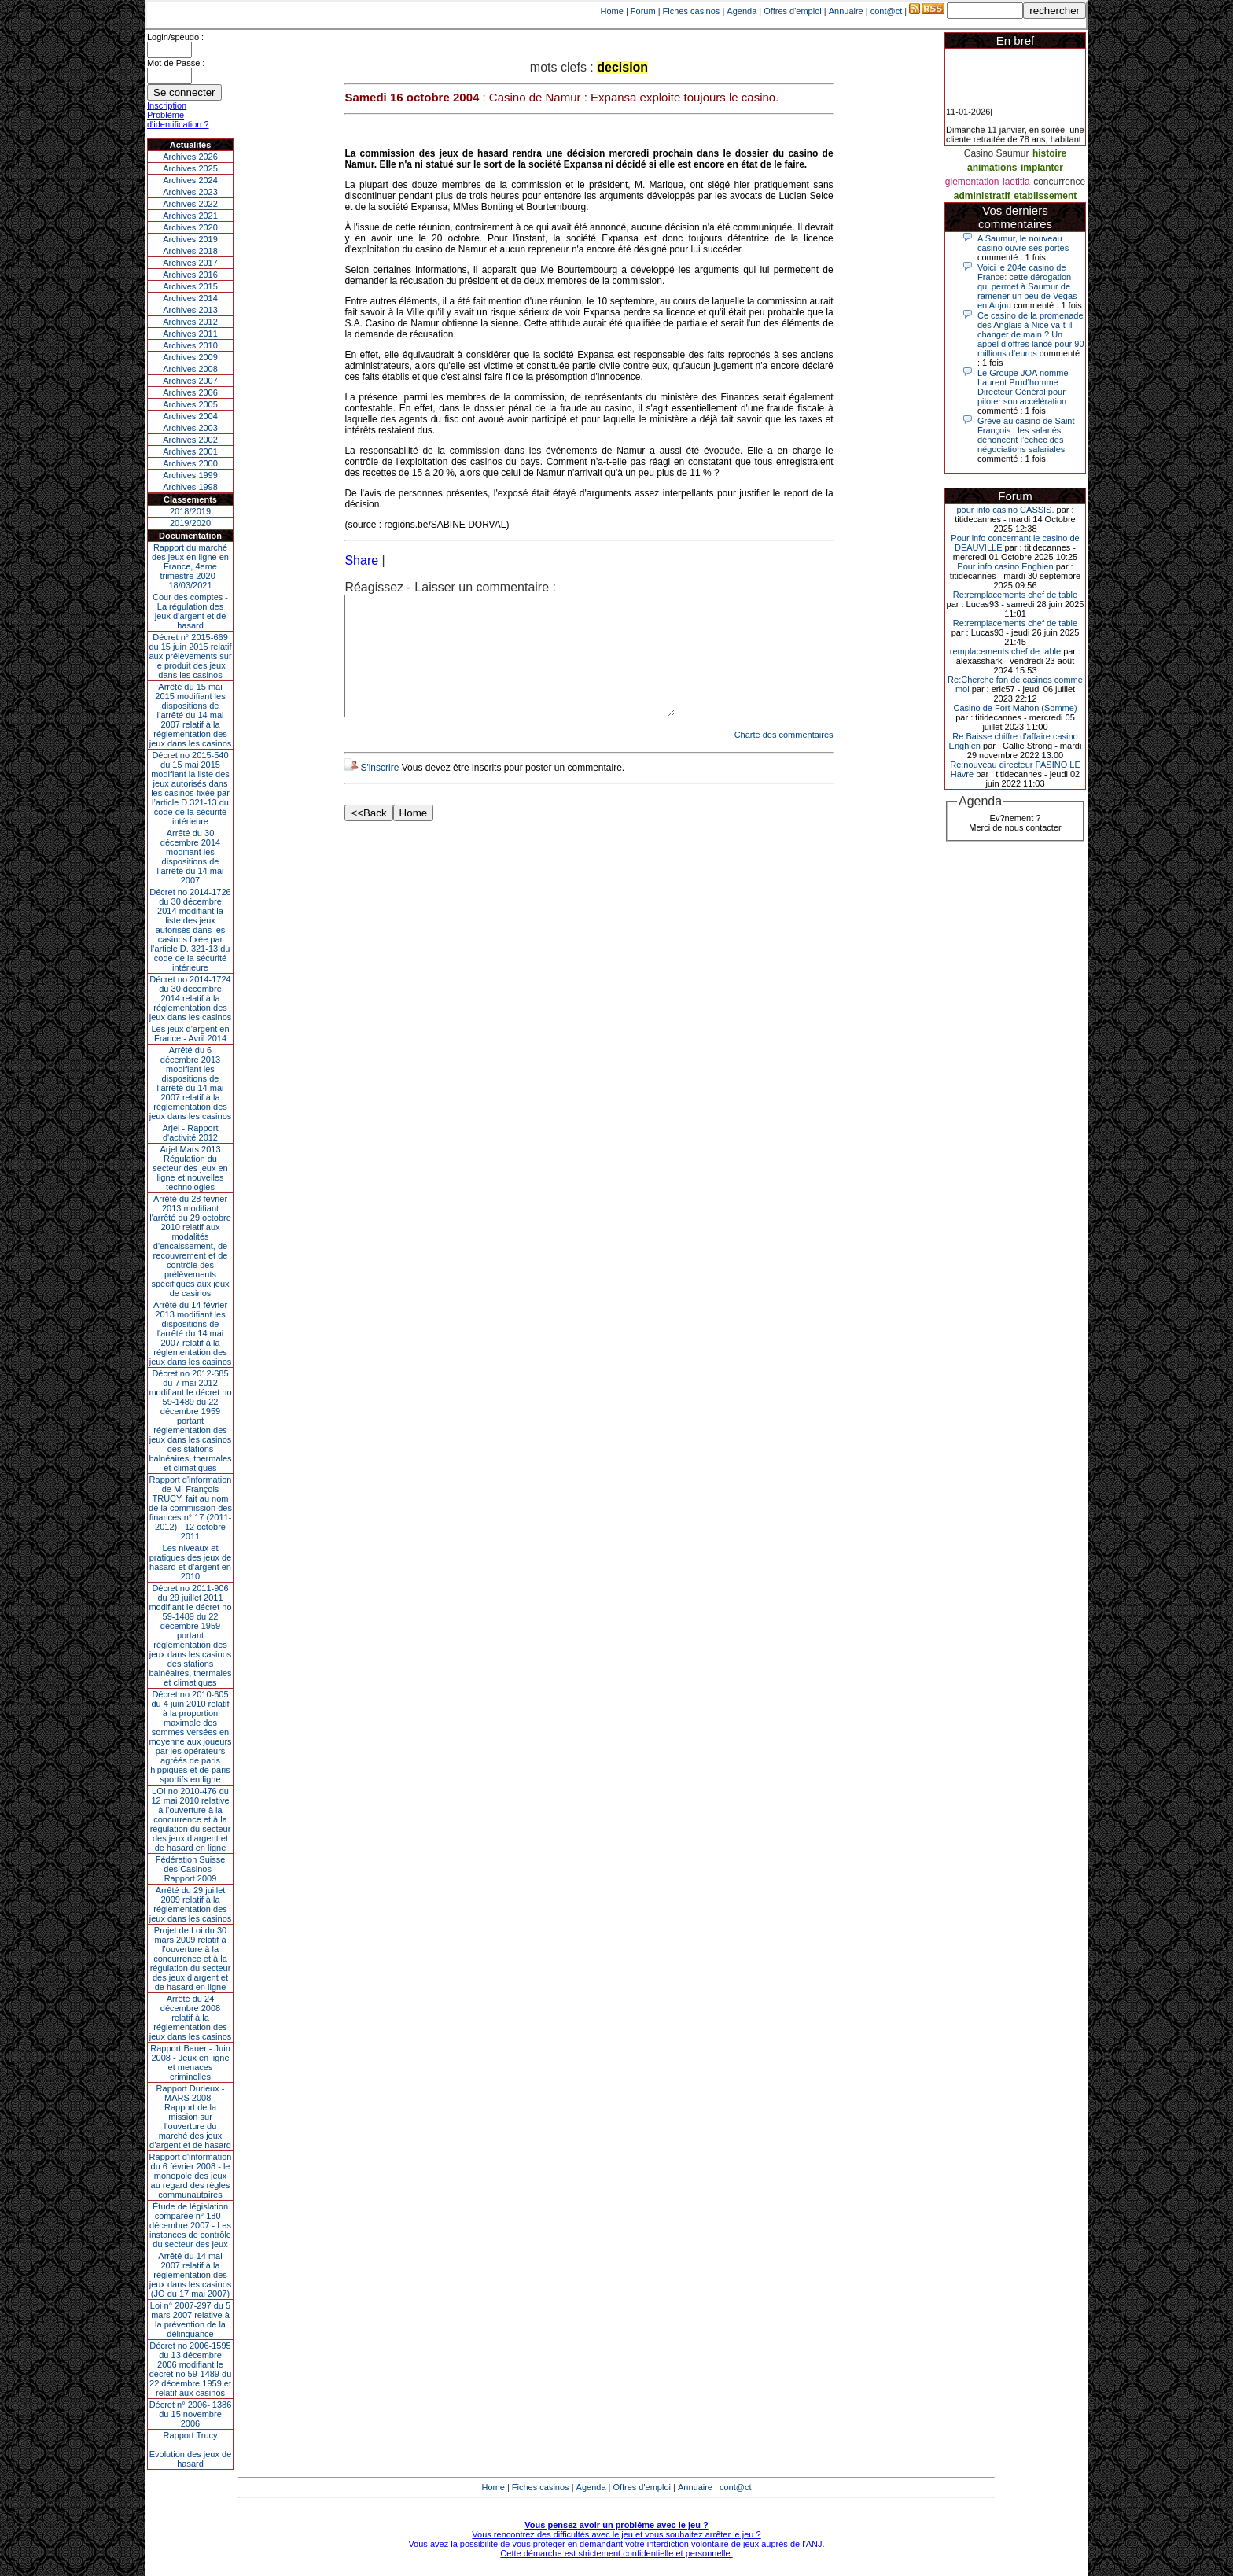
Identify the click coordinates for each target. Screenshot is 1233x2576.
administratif (982, 195)
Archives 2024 (190, 180)
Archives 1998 (190, 487)
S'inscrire (379, 791)
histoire (1049, 153)
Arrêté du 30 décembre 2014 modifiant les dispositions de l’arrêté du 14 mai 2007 (190, 856)
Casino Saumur (996, 153)
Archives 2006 (190, 392)
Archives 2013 (190, 310)
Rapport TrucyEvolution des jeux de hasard (190, 2449)
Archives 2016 (190, 274)
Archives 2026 (190, 156)
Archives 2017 (190, 262)
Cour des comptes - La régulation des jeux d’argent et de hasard (190, 611)
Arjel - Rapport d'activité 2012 (191, 1132)
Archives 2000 (190, 463)
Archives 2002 (190, 439)
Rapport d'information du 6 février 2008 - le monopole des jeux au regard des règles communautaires (190, 2175)
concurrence (1059, 181)
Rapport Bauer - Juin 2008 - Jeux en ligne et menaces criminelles (190, 2062)
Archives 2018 (190, 251)
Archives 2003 (190, 428)
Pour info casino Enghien (1005, 566)
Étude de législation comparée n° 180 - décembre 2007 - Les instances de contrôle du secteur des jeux (190, 2225)
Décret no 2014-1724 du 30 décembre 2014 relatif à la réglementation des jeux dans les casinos (190, 998)
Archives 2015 (190, 286)
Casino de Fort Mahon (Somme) (1015, 708)
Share (361, 560)
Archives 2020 (190, 227)
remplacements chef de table (1005, 651)
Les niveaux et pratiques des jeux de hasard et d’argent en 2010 (190, 1562)
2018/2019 (190, 511)
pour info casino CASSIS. (1005, 509)
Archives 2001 (190, 451)
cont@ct (886, 11)
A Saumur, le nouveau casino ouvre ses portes (1023, 243)
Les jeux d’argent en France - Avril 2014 (190, 1033)
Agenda (741, 11)
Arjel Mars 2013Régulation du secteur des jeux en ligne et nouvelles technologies (190, 1168)
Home (612, 11)
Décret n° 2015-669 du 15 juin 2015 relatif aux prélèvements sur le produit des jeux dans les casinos (190, 656)
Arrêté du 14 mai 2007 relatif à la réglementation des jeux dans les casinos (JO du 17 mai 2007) (190, 2274)
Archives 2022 (190, 203)
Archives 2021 (190, 215)
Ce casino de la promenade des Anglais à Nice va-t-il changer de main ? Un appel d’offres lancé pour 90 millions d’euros (1030, 334)
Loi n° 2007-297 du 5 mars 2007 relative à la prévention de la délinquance (190, 2319)
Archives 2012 (190, 321)
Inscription (166, 105)
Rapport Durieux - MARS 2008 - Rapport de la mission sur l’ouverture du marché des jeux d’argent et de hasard (190, 2117)
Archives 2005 (190, 404)
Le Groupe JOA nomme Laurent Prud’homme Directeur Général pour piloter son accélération (1023, 387)
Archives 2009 (190, 357)
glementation (972, 181)
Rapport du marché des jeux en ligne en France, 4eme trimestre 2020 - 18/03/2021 (190, 566)
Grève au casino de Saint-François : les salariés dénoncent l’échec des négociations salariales (1027, 435)
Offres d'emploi (792, 11)
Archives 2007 (190, 380)
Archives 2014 (190, 298)
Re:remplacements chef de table (1015, 594)
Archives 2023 (190, 192)
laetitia (1016, 181)
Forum (643, 11)
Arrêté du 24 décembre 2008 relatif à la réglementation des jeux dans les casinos (190, 2017)
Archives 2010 (190, 345)
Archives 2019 (190, 239)
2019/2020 (190, 523)
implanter (1042, 167)
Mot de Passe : (175, 63)
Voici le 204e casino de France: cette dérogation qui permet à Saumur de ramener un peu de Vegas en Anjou (1027, 286)
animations (992, 167)
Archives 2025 (190, 168)
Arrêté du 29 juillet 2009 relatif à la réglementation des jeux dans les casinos (190, 1904)
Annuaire (846, 11)
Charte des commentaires (784, 758)
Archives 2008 (190, 369)
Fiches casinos (691, 11)
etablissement (1045, 195)
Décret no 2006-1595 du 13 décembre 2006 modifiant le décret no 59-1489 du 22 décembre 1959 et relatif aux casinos (190, 2369)
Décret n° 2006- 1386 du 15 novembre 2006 (190, 2414)
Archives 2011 (190, 333)
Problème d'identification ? (178, 119)
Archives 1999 (190, 475)
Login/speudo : (175, 37)
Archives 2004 (190, 416)
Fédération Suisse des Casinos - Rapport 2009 (191, 1869)
